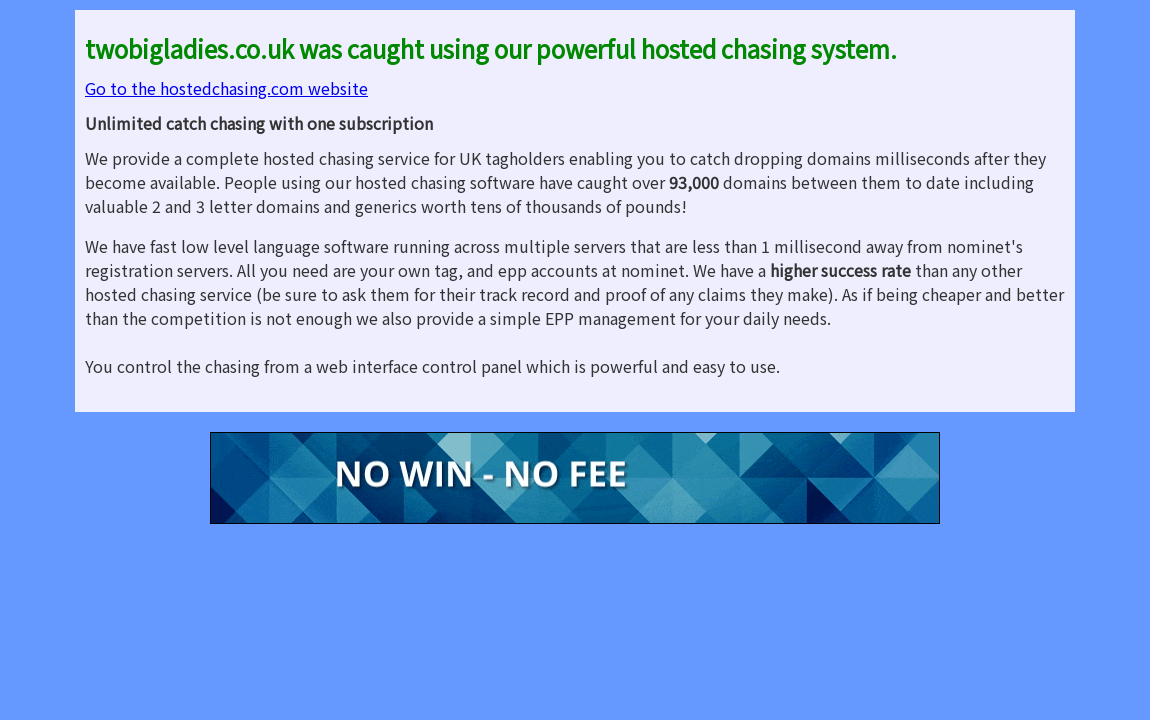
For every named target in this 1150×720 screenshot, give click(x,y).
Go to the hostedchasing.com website (226, 88)
